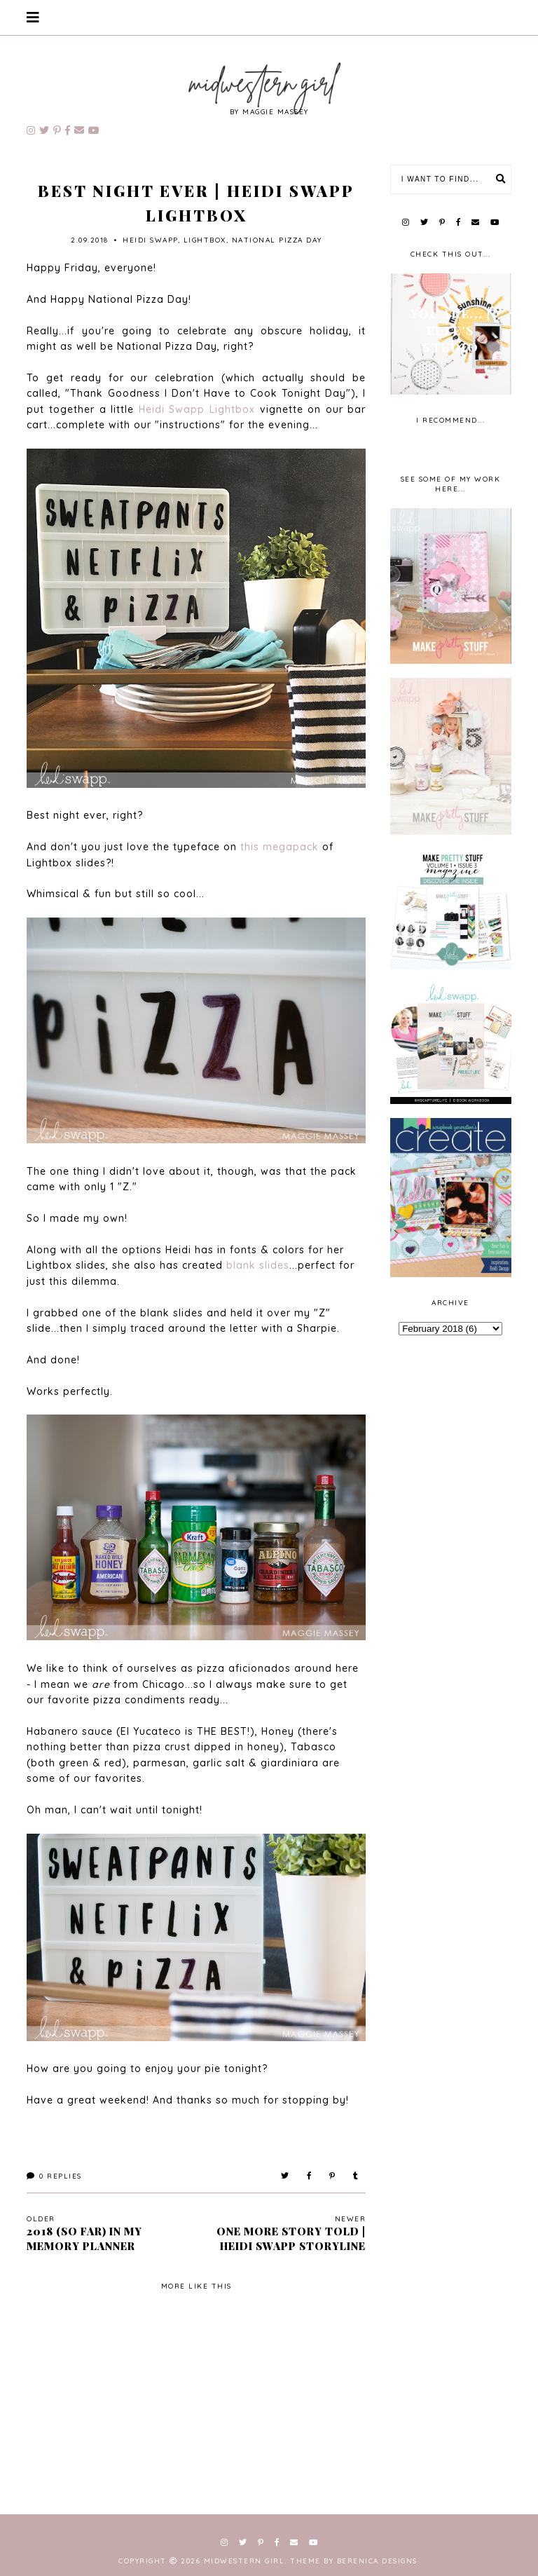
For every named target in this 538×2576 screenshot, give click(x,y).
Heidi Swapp (150, 240)
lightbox (205, 240)
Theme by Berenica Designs (354, 2560)
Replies (54, 2176)
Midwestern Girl (244, 2560)
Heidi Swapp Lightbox (197, 409)
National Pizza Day (277, 240)
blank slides (257, 1265)
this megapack (279, 846)
